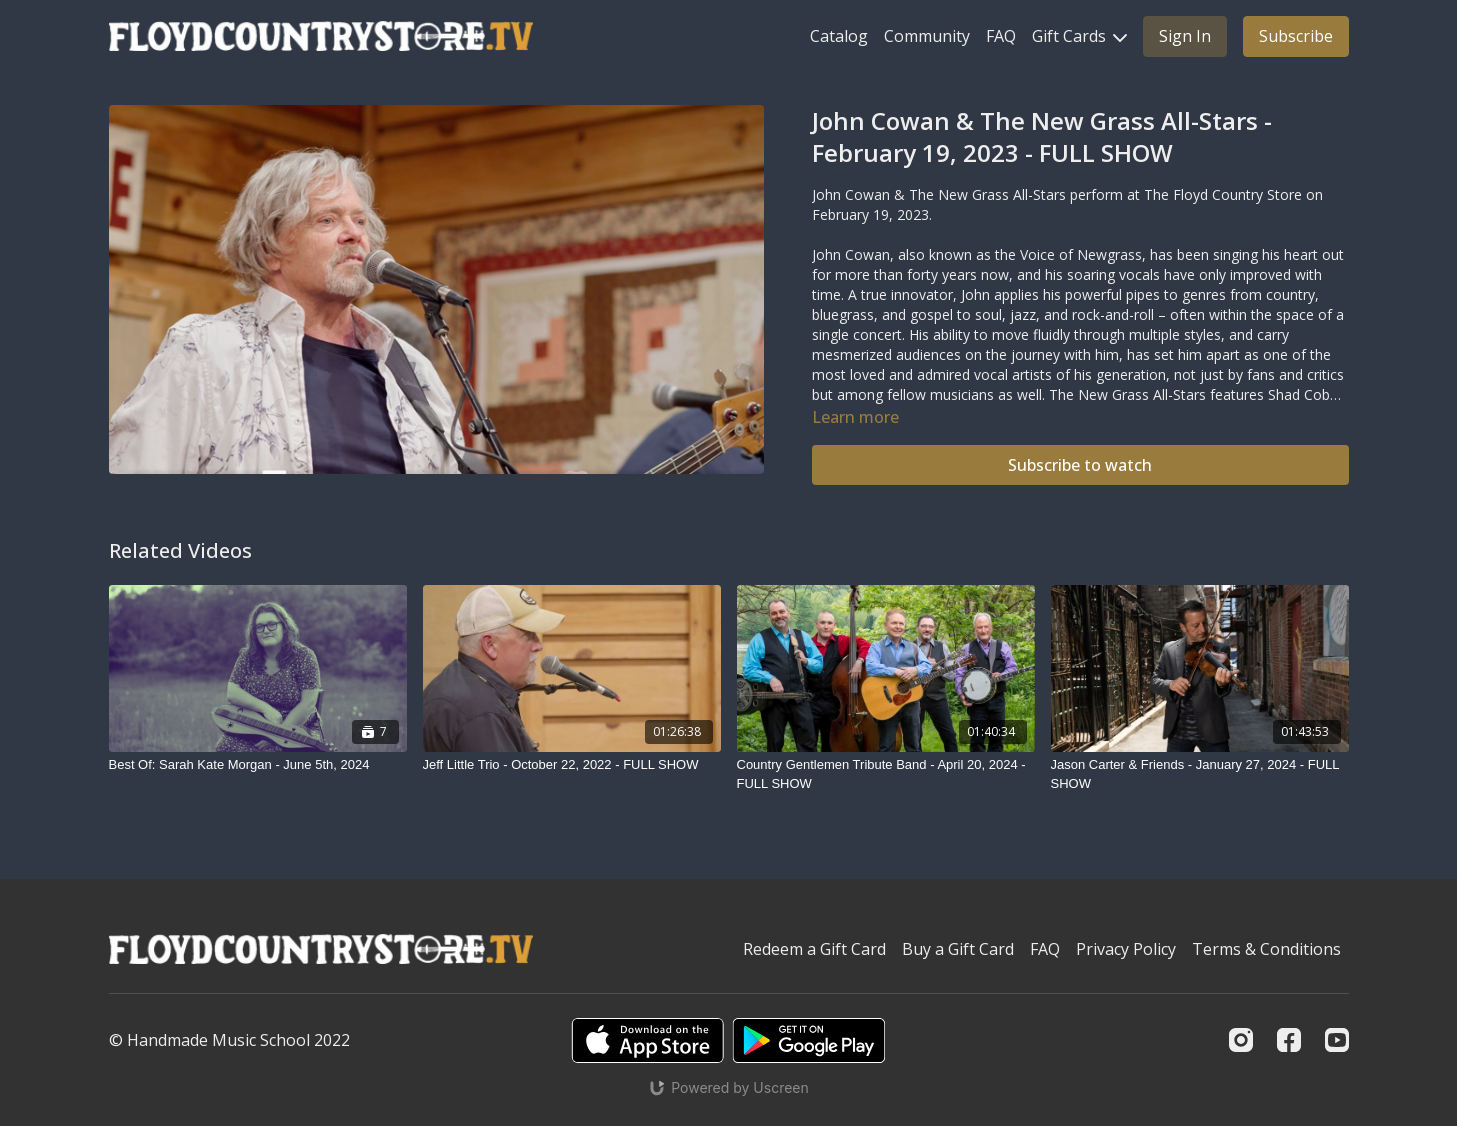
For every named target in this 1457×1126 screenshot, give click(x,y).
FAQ (1001, 36)
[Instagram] (1241, 1040)
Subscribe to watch (1080, 465)
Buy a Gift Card (958, 949)
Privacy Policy (1126, 949)
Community (927, 36)
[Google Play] (809, 1040)
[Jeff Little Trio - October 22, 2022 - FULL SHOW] (572, 765)
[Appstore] (647, 1040)
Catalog (839, 36)
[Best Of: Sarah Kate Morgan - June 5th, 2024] (258, 765)
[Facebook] (1289, 1040)
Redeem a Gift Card (814, 949)
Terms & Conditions (1266, 949)
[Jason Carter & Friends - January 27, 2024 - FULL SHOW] (1200, 774)
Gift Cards (1079, 36)
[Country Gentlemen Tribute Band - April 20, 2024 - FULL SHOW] (886, 774)
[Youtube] (1337, 1040)
